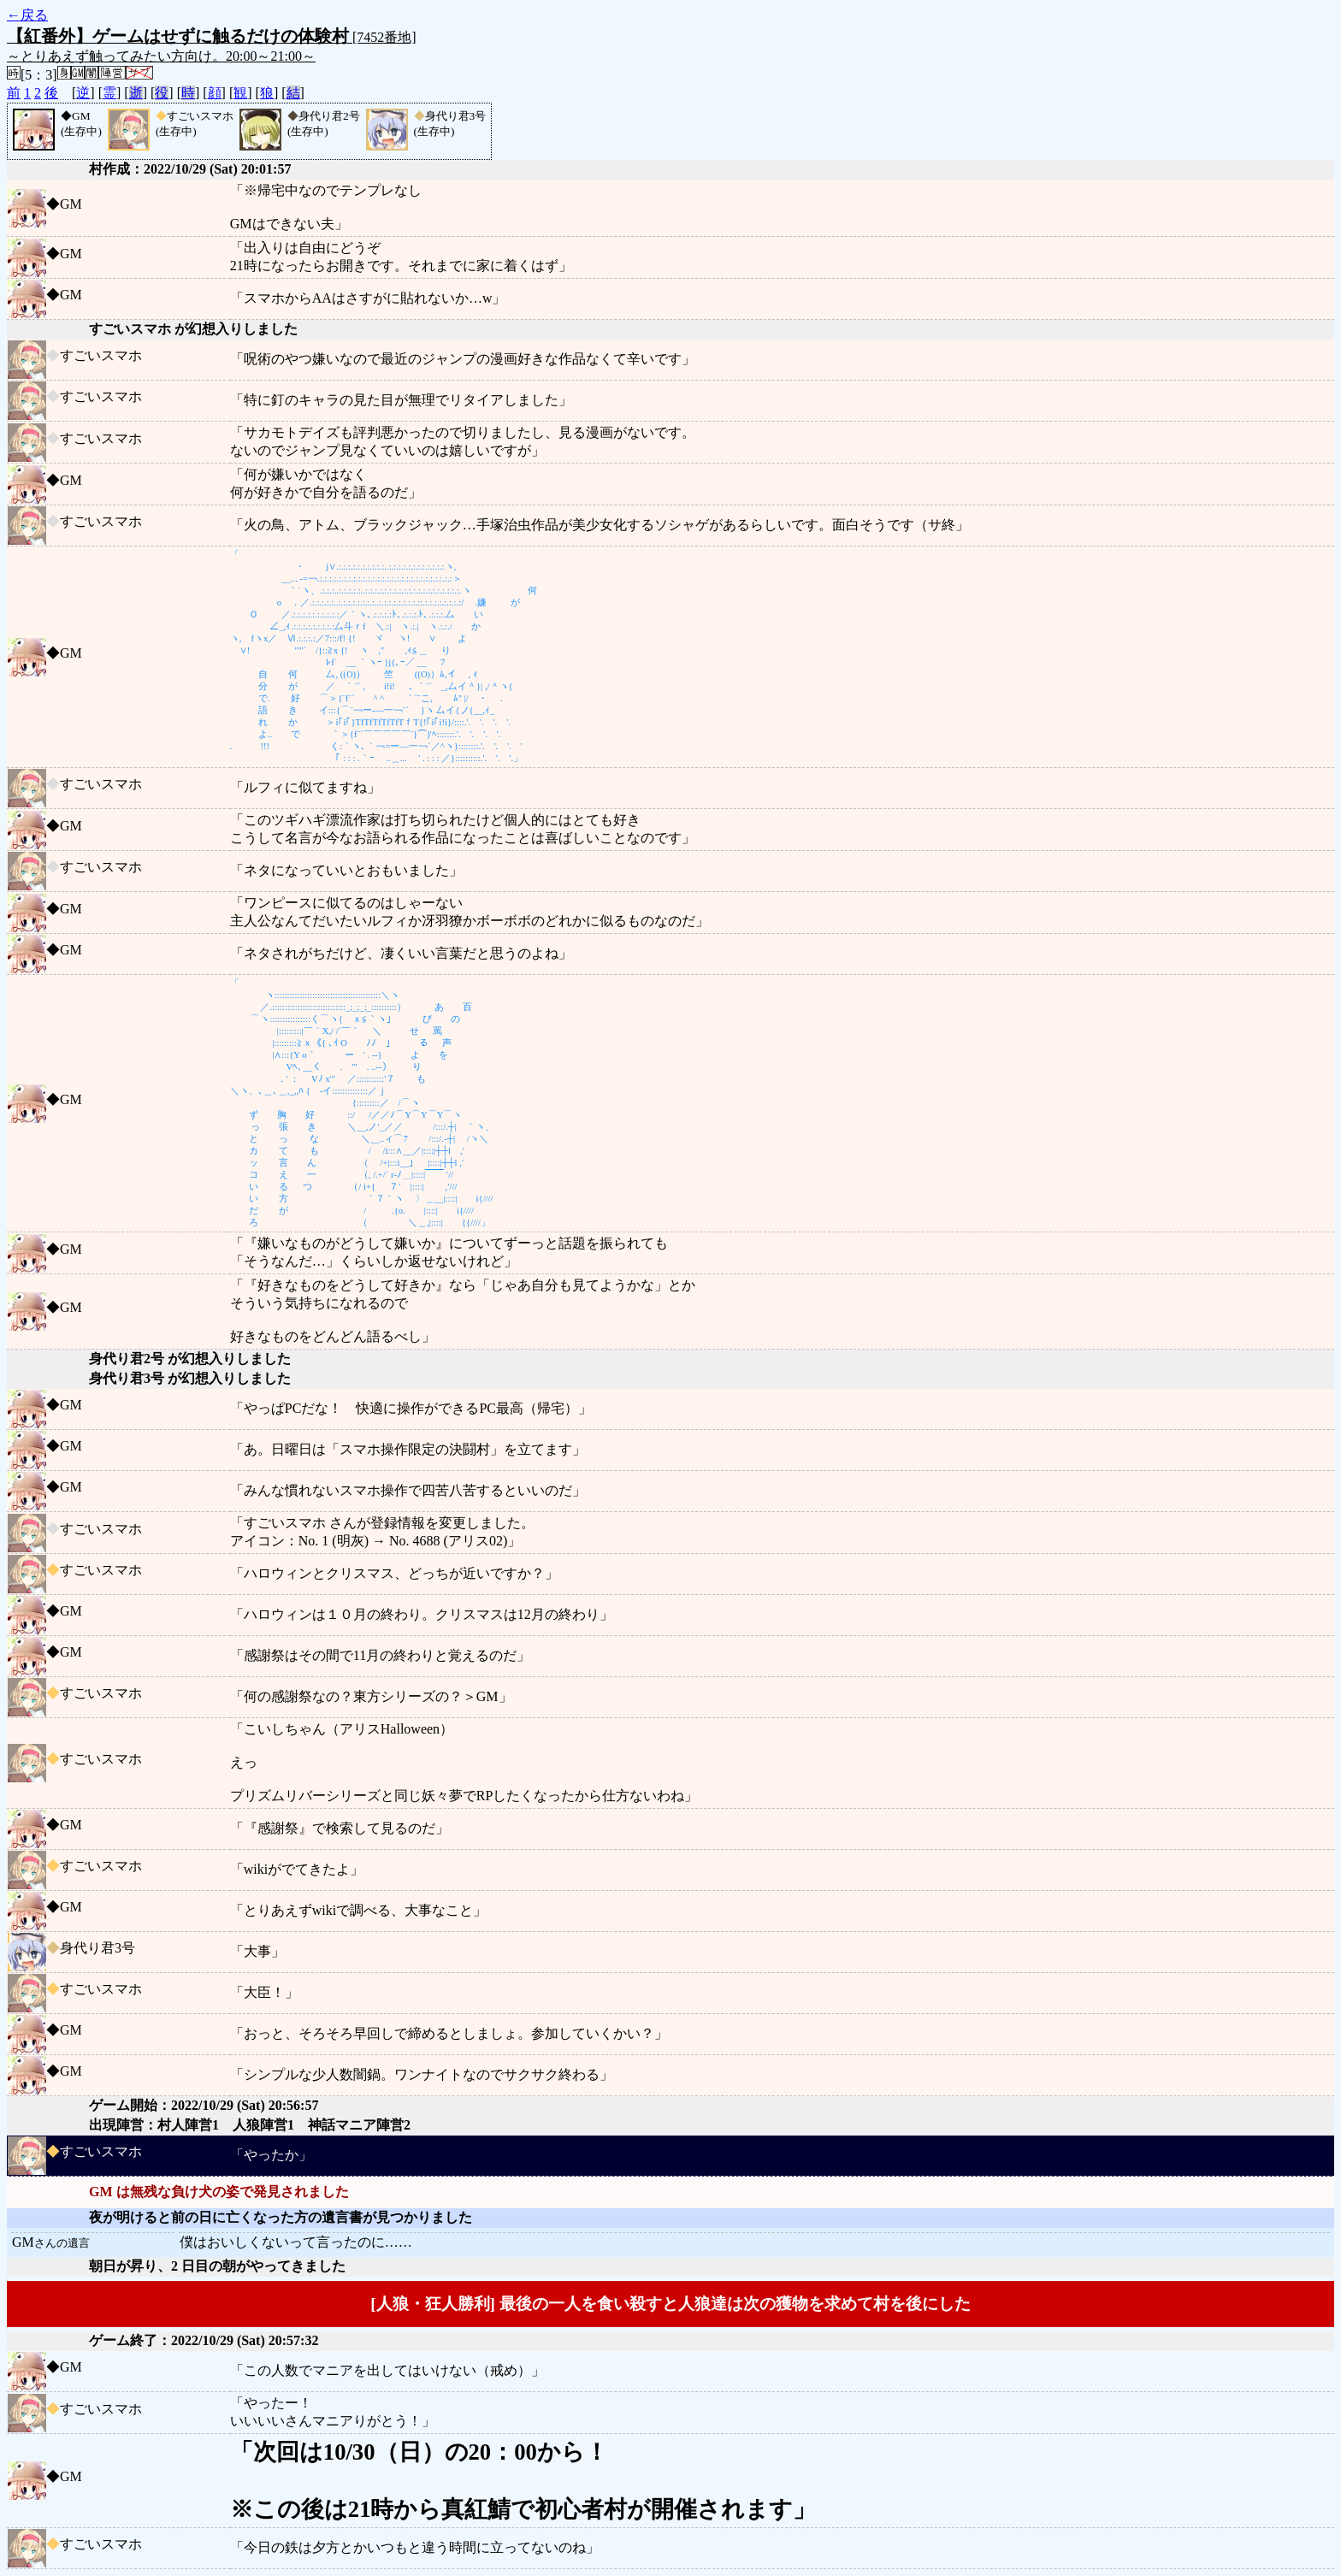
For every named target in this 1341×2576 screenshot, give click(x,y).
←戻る (27, 15)
